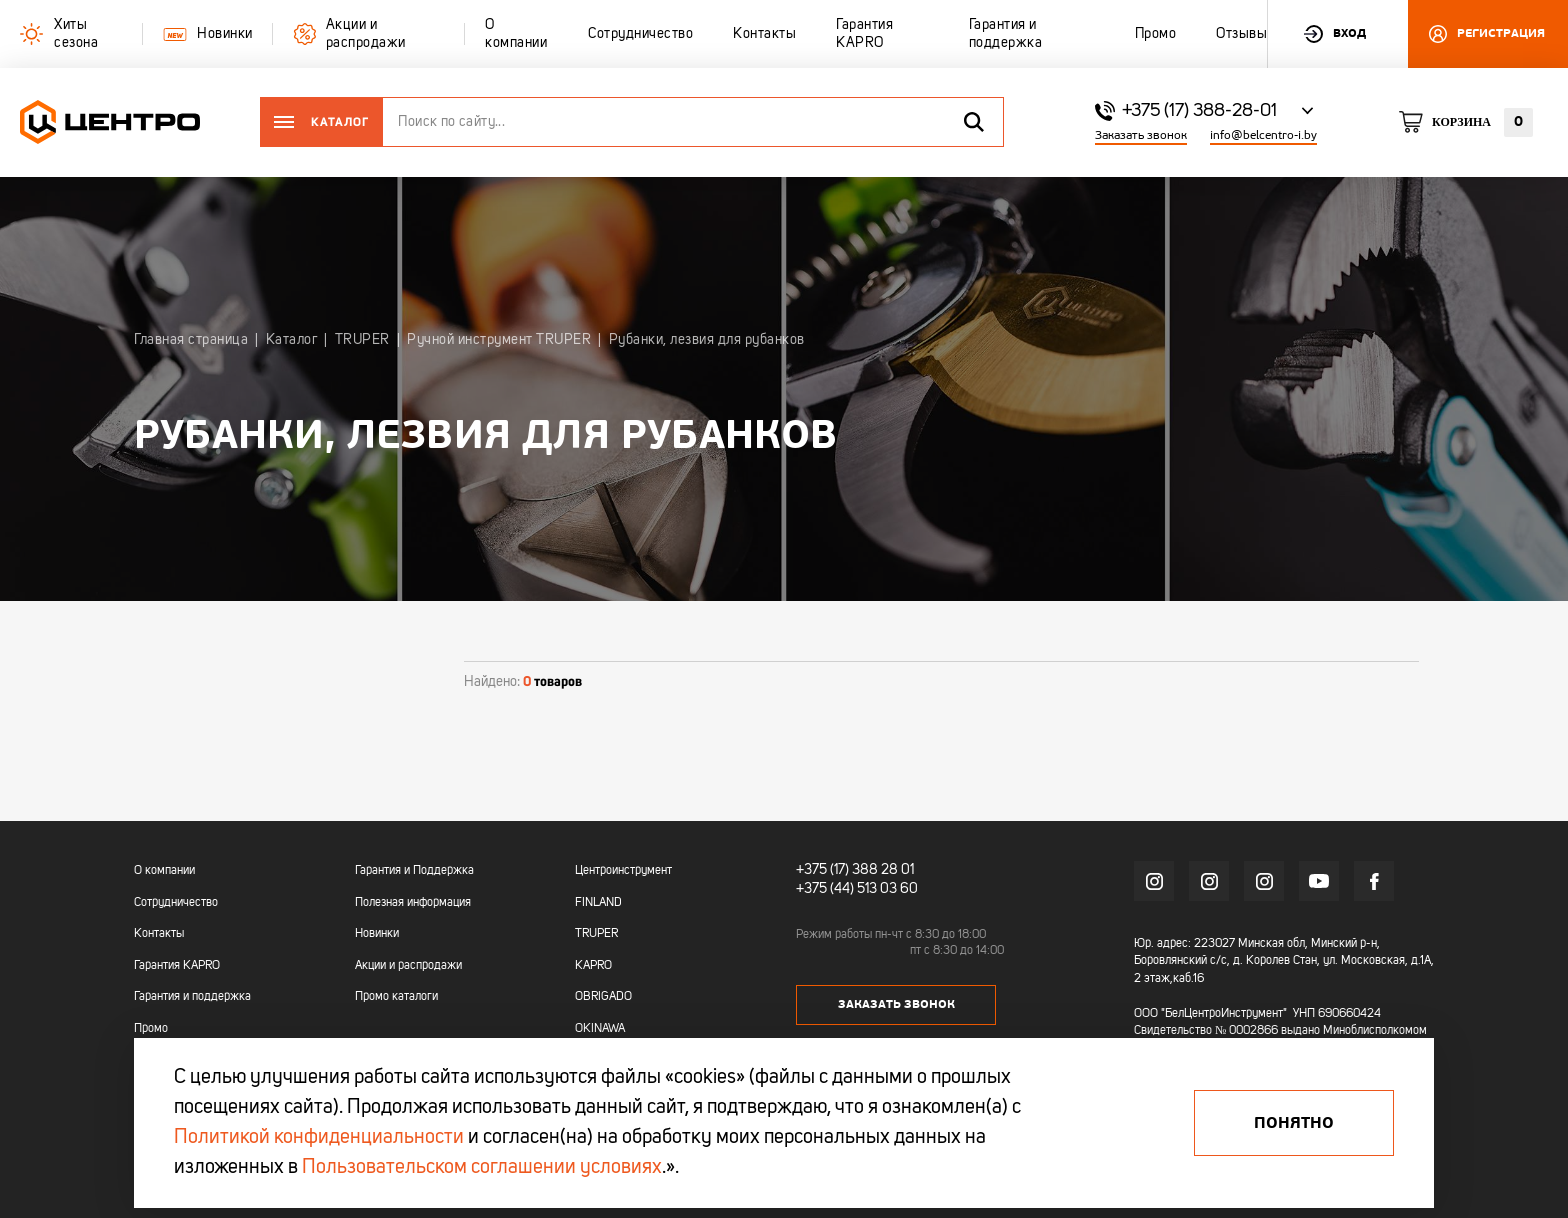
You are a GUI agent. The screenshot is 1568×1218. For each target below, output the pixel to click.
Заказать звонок (1141, 135)
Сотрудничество (176, 903)
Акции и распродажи (408, 966)
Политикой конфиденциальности (319, 1138)
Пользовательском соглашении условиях (482, 1168)
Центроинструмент (623, 871)
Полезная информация (413, 903)
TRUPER (596, 934)
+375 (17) (822, 870)
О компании (164, 871)
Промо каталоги (396, 997)
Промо (151, 1029)
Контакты (159, 934)
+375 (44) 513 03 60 (857, 888)
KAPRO (593, 966)
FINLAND (598, 903)
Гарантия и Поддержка (414, 871)
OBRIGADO (603, 997)
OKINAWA (600, 1029)
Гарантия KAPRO (177, 966)
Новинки (377, 934)
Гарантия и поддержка (192, 997)
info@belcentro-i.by (1263, 135)
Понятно (1294, 1123)
